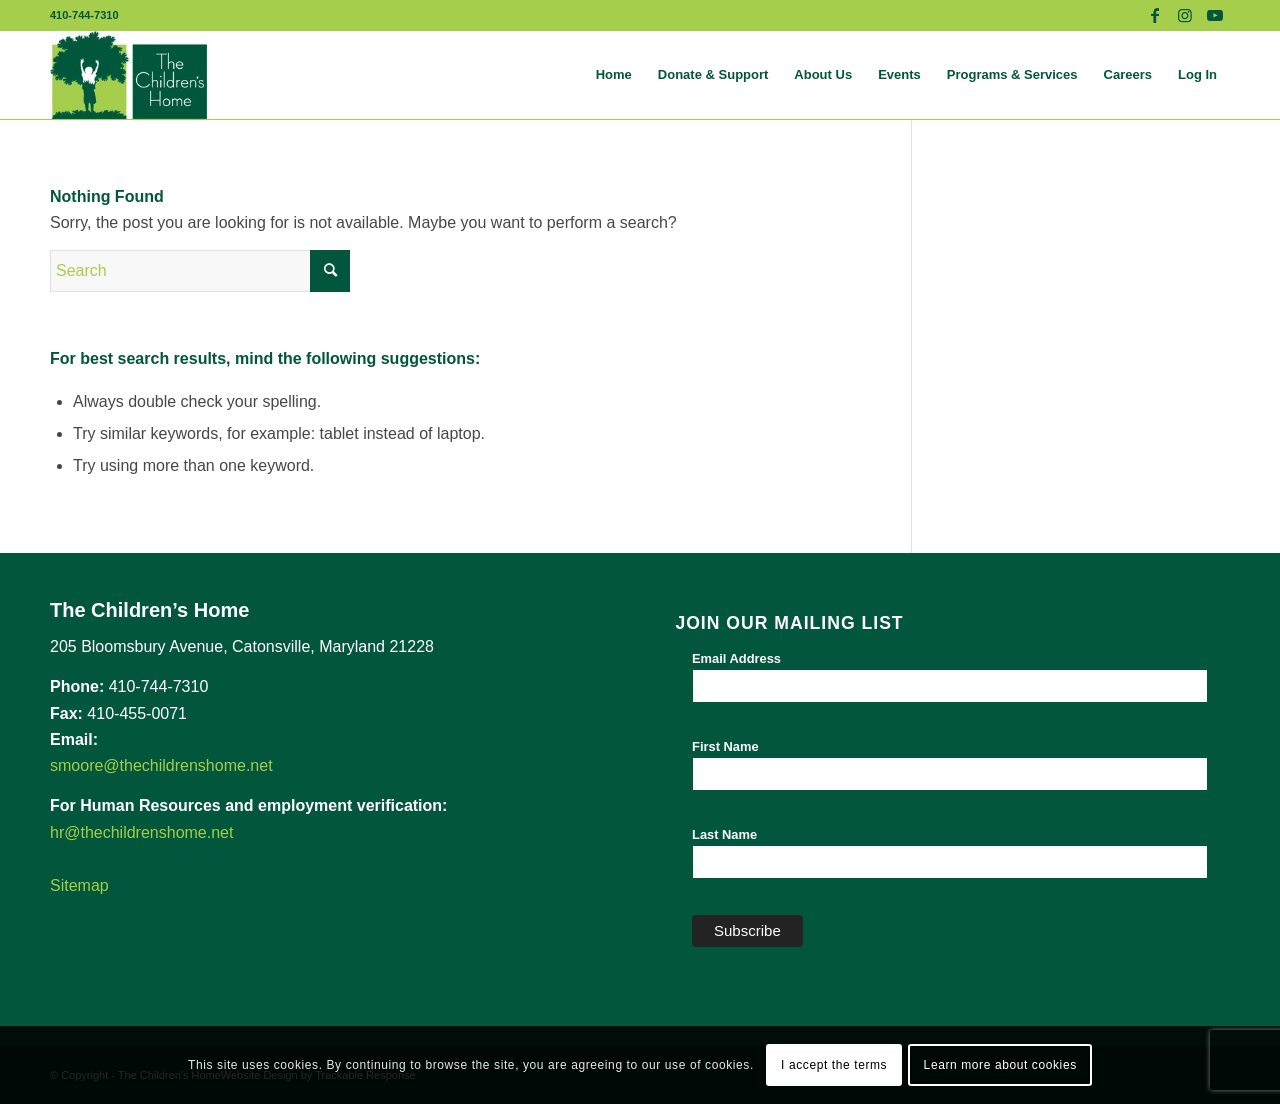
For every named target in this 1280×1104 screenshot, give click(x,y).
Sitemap (79, 885)
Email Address (736, 658)
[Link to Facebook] (1154, 15)
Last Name (724, 834)
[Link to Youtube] (1215, 15)
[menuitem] (614, 75)
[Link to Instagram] (1184, 15)
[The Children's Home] (128, 75)
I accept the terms (834, 1065)
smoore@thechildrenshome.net (161, 765)
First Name (725, 746)
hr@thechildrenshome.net (141, 832)
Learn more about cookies (1000, 1065)
